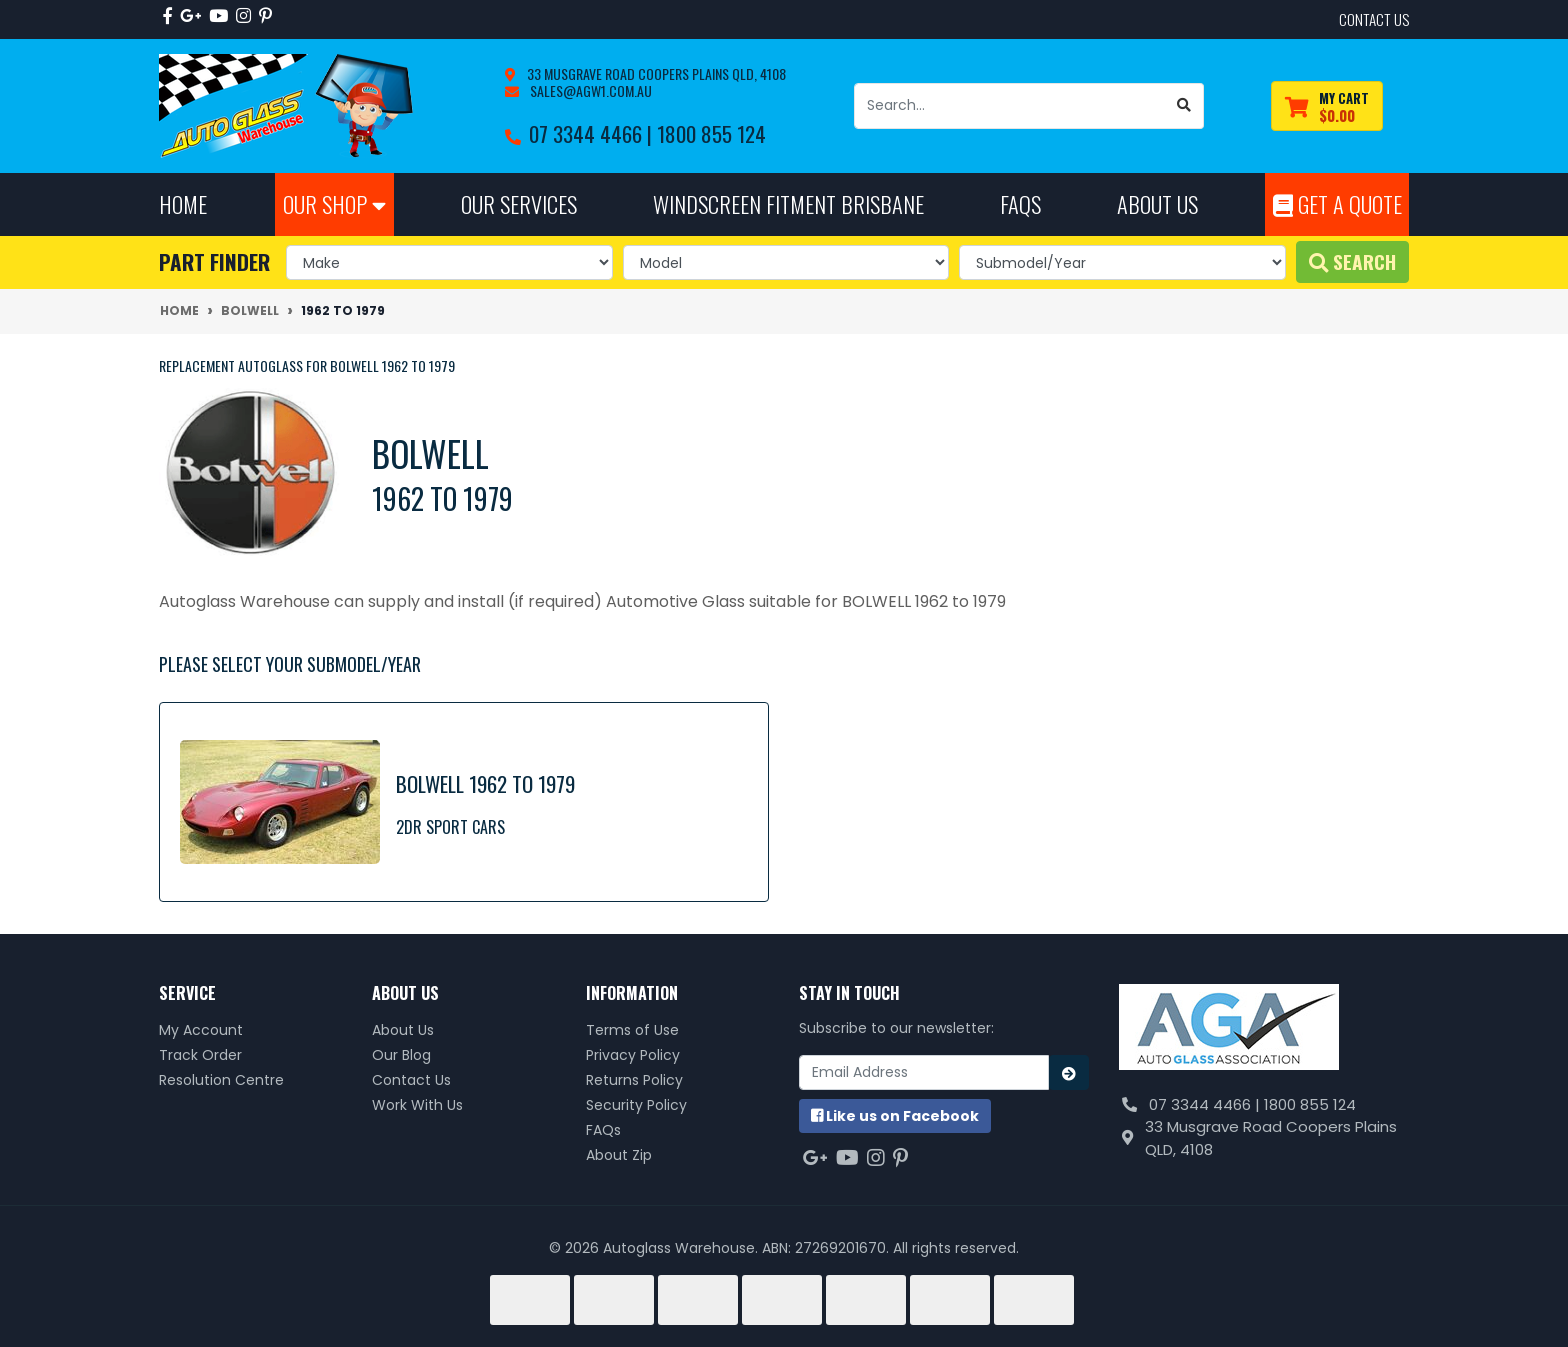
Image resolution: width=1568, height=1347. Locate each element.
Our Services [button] (519, 203)
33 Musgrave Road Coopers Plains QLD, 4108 (655, 73)
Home (183, 203)
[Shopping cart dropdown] (1327, 106)
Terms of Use (632, 1030)
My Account (201, 1030)
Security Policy (636, 1105)
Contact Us (411, 1080)
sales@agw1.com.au (589, 90)
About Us (403, 1030)
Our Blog (401, 1055)
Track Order (200, 1055)
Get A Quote (1337, 203)
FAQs (603, 1130)
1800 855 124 (711, 133)
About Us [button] (1157, 203)
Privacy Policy (633, 1055)
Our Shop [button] (334, 203)
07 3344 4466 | (593, 133)
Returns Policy (634, 1080)
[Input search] (1010, 106)
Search (1352, 261)
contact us (1374, 19)
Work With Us (417, 1105)
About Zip (619, 1155)
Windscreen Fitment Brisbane (788, 203)
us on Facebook (895, 1116)
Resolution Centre (221, 1080)
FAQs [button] (1020, 203)
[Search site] (1184, 106)
